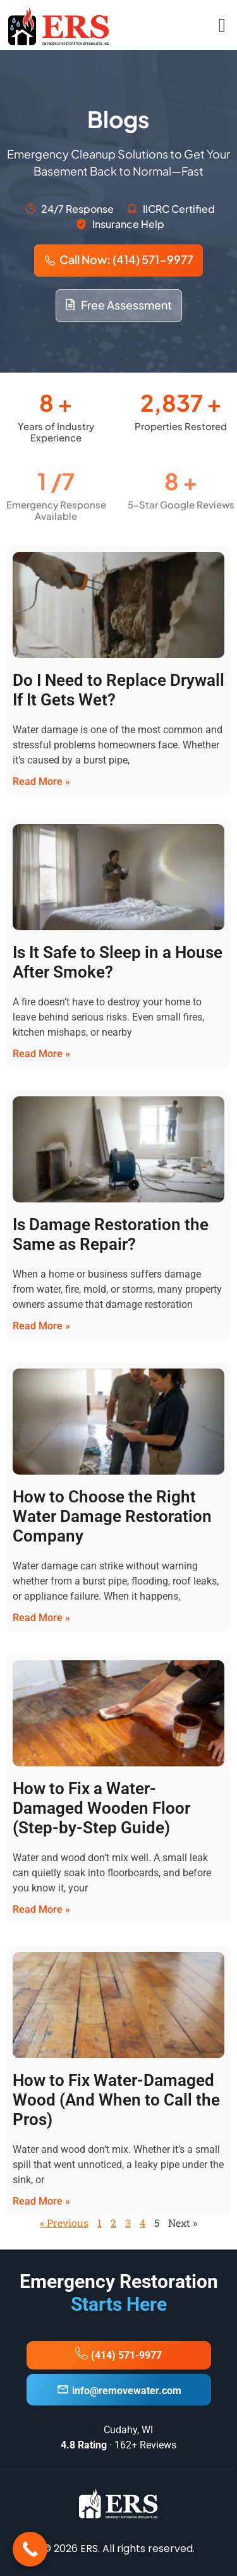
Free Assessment (119, 304)
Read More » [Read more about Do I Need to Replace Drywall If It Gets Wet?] (41, 782)
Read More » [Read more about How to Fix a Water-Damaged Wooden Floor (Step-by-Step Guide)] (41, 1909)
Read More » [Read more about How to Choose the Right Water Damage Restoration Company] (41, 1618)
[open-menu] (222, 25)
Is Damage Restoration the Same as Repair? (111, 1234)
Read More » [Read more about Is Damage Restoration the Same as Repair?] (41, 1326)
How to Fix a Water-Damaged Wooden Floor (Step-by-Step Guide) (101, 1808)
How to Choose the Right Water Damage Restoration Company (112, 1516)
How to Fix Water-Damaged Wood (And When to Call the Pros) (116, 2100)
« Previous (64, 2222)
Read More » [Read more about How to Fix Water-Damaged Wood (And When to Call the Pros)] (41, 2201)
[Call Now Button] (30, 2549)
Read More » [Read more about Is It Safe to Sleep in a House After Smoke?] (41, 1054)
